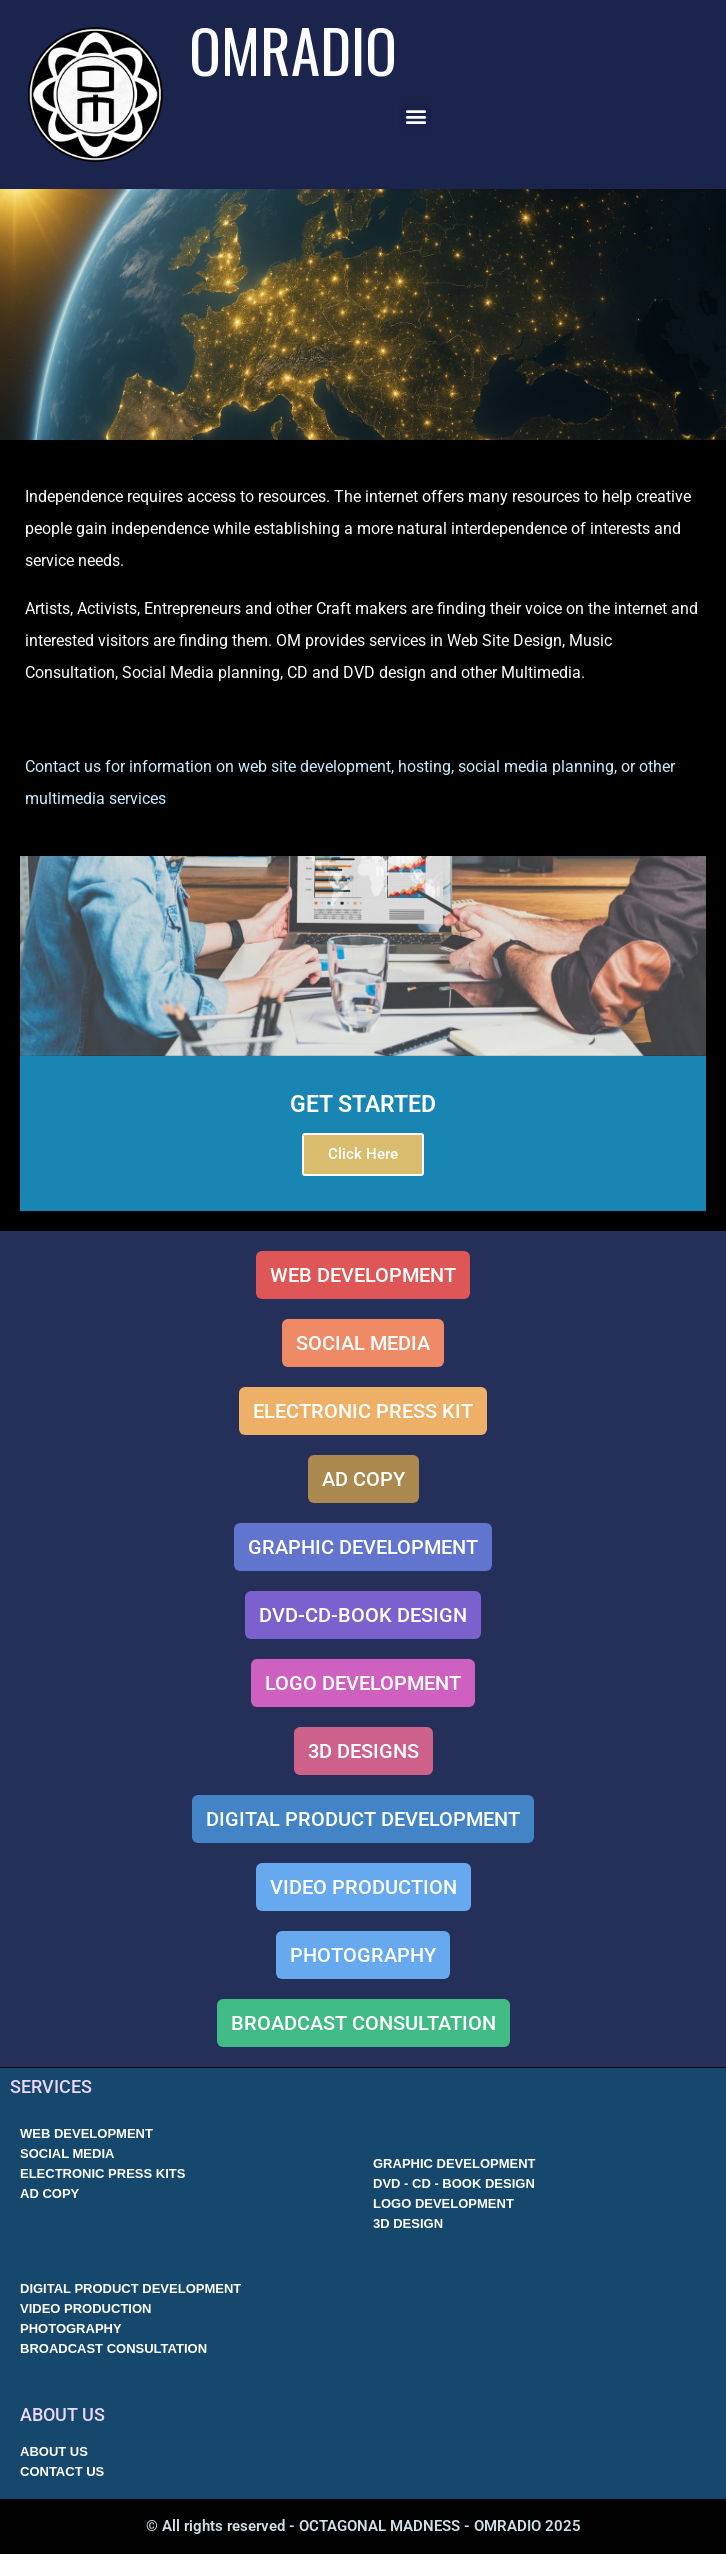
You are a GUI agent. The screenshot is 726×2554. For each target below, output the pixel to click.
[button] (415, 115)
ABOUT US (62, 2414)
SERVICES (51, 2086)
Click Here (363, 1154)
